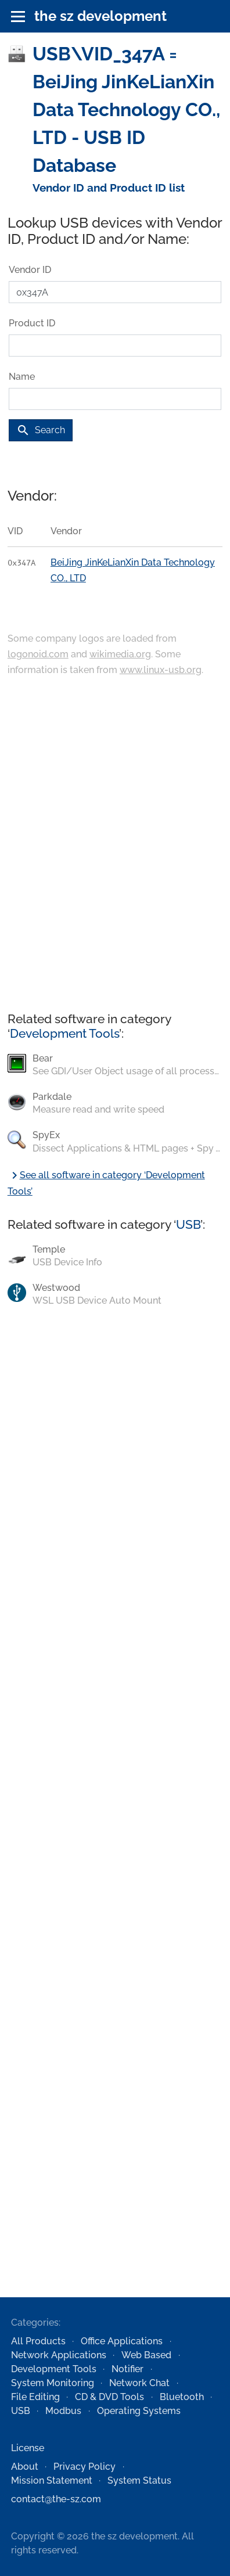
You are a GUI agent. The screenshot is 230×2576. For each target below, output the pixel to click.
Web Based (146, 2355)
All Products (38, 2341)
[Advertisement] (111, 845)
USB (188, 1224)
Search (40, 430)
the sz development (100, 16)
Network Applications (58, 2355)
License (27, 2447)
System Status (139, 2480)
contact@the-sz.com (56, 2499)
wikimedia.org (120, 654)
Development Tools (64, 1033)
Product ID (32, 323)
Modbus (63, 2410)
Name (22, 376)
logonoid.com (38, 654)
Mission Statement (51, 2480)
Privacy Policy (84, 2466)
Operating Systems (139, 2410)
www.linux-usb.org (161, 669)
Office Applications (122, 2341)
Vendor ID (30, 269)
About (24, 2466)
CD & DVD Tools (109, 2396)
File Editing (35, 2396)
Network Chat (139, 2382)
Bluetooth (182, 2396)
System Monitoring (52, 2382)
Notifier (127, 2368)
